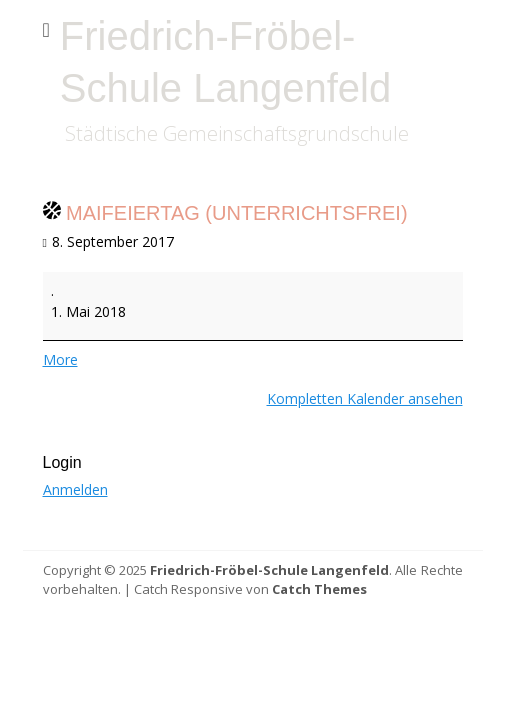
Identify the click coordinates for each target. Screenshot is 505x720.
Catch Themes (319, 589)
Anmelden (75, 489)
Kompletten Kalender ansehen (365, 398)
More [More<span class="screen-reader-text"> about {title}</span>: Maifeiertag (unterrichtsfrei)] (60, 359)
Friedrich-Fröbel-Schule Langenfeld (269, 570)
